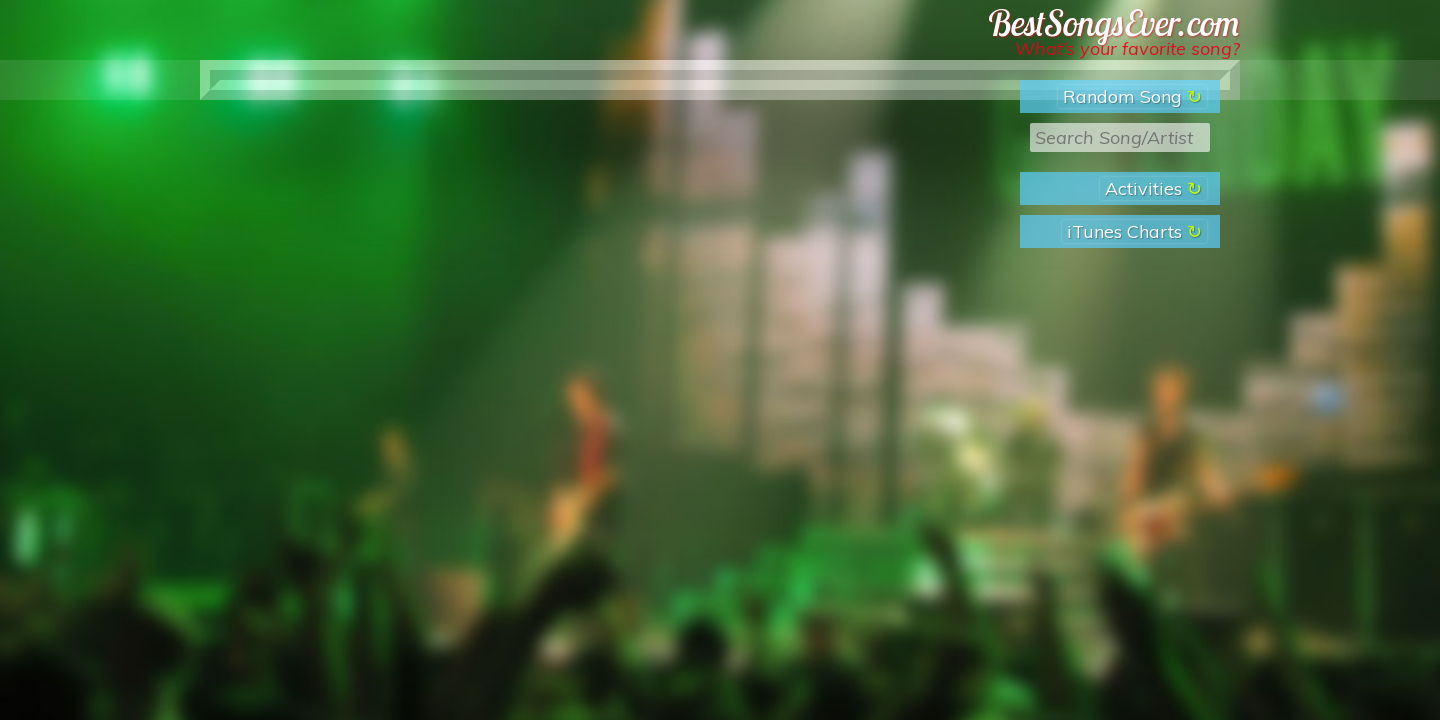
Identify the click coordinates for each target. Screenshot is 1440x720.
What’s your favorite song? (1127, 48)
